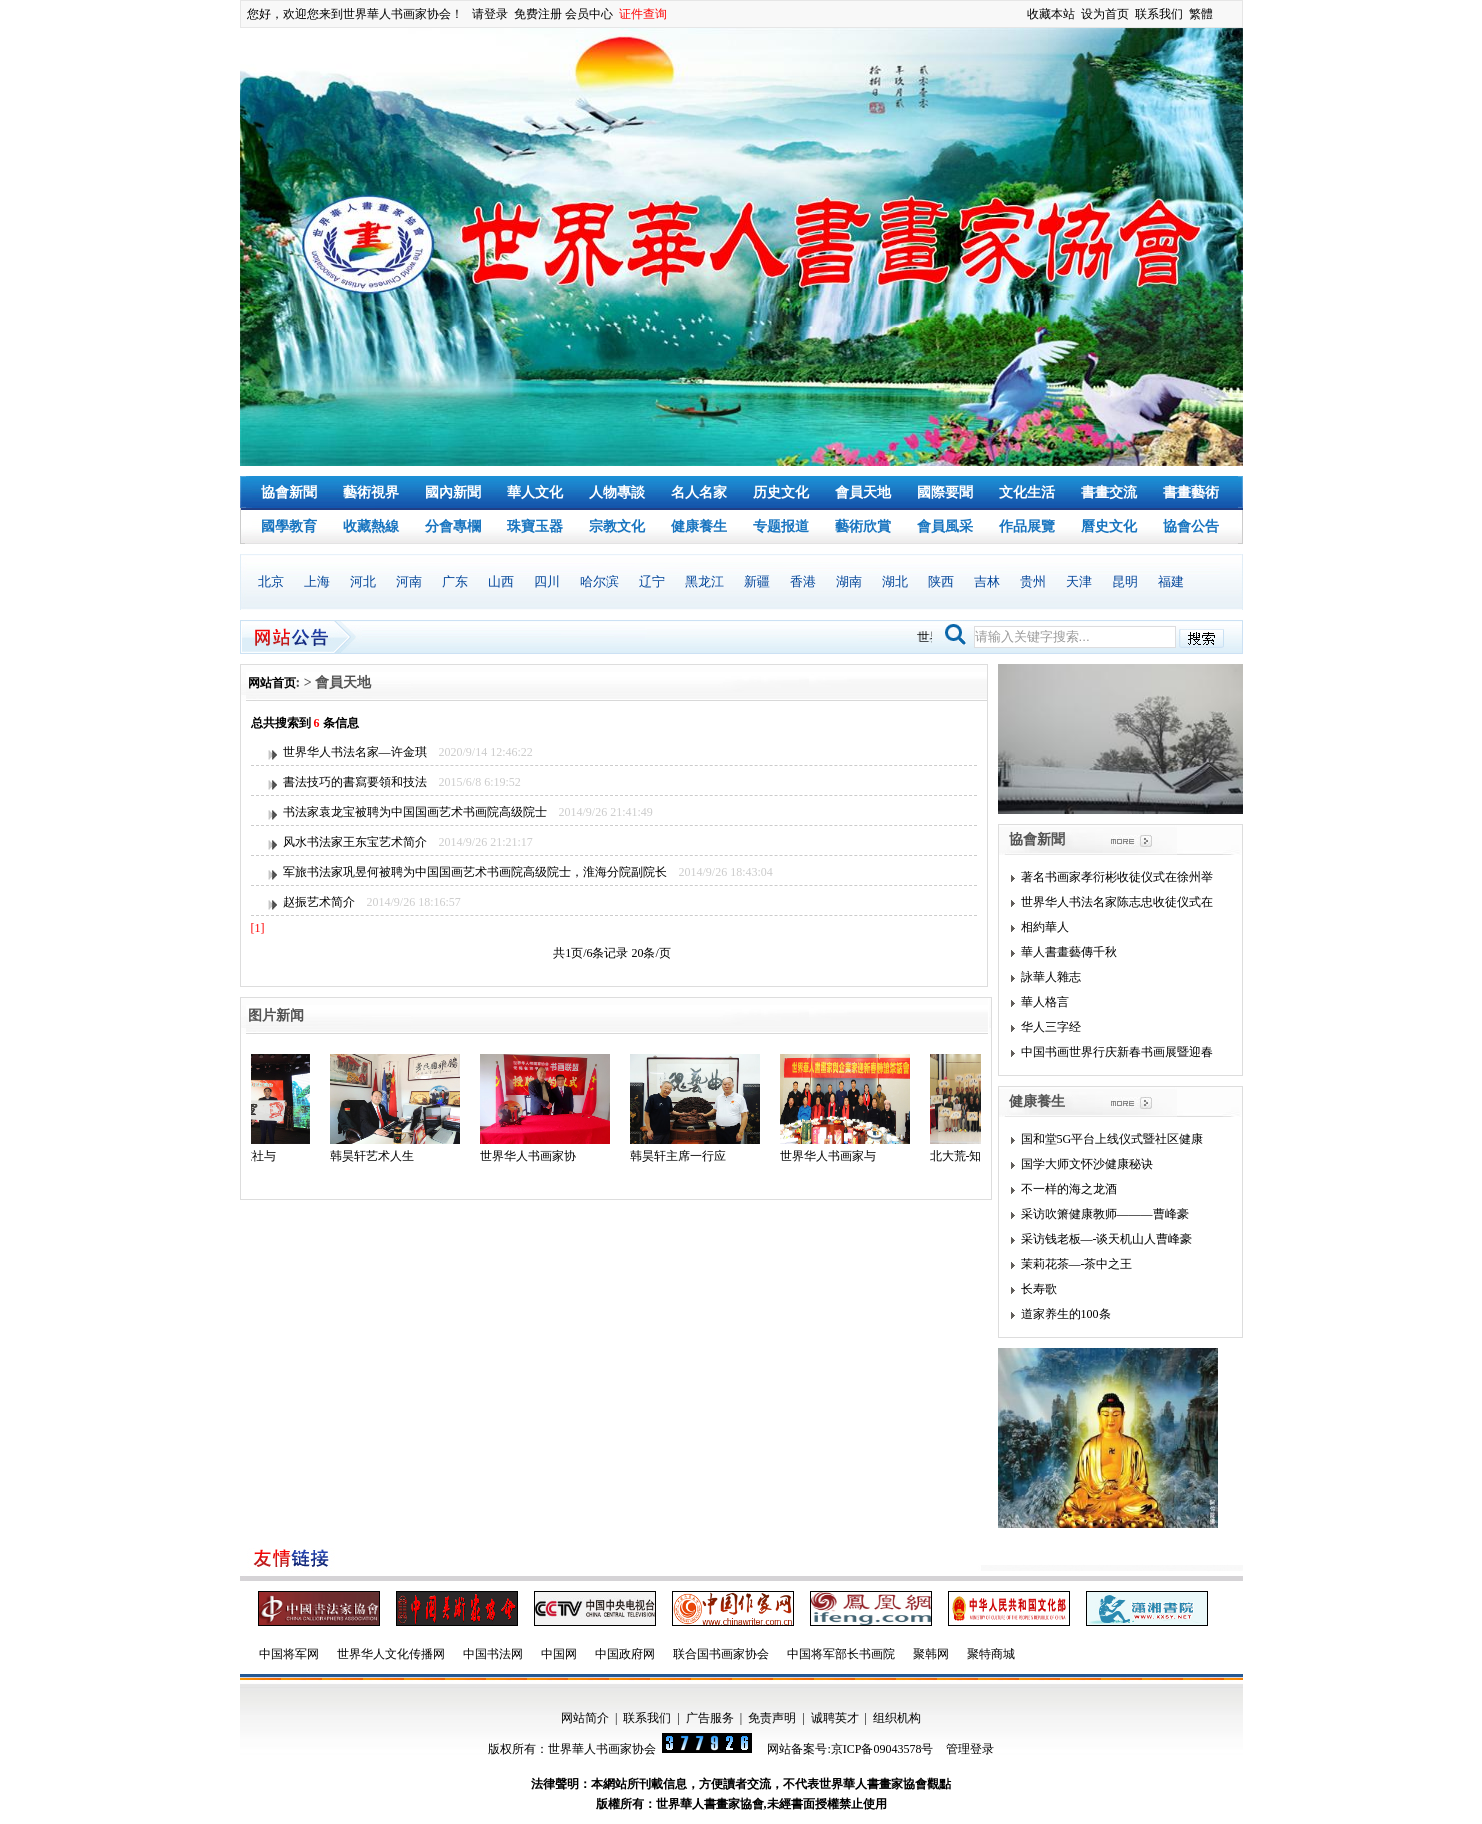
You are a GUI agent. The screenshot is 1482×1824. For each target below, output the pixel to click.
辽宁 (652, 581)
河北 (363, 581)
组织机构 (897, 1718)
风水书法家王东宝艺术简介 (355, 842)
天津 (1079, 581)
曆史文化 (1109, 526)
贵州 (1033, 581)
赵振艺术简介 (319, 902)
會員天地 (863, 492)
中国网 (559, 1654)
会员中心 (589, 14)
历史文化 (781, 492)
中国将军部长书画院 (841, 1654)
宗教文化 (617, 526)
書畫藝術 (1191, 492)
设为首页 (1105, 14)
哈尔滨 (599, 581)
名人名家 (699, 492)
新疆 (757, 581)
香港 (803, 581)
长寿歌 (1039, 1289)
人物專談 (617, 492)
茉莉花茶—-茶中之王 (1077, 1264)
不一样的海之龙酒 (1069, 1189)
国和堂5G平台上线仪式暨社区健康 (1112, 1139)
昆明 (1125, 581)
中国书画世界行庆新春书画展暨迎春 (1117, 1052)
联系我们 (1159, 14)
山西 (501, 581)
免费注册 (538, 14)
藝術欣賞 (863, 526)
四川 (547, 581)
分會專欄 (453, 526)
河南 (409, 581)
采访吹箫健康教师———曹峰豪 (1105, 1214)
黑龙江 (704, 581)
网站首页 (272, 683)
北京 (271, 581)
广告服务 (710, 1718)
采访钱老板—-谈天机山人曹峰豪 (1107, 1239)
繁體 (1201, 14)
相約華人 (1045, 927)
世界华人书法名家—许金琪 (355, 752)
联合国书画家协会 (721, 1654)
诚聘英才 (835, 1718)
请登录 (490, 14)
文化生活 (1027, 492)
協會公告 (1191, 526)
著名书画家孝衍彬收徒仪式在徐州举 (1117, 877)
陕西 (941, 581)
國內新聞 (453, 492)
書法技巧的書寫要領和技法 (355, 782)
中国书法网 (493, 1654)
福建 (1171, 581)
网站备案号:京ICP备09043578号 (850, 1749)
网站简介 (585, 1718)
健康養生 (699, 526)
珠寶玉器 (535, 526)
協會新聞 (289, 492)
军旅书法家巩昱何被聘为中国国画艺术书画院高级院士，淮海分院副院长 (475, 872)
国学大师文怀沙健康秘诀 (1087, 1164)
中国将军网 (289, 1654)
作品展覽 (1027, 526)
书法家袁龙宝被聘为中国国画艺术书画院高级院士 (415, 812)
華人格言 (1045, 1002)
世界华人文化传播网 (391, 1654)
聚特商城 (991, 1654)
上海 (317, 581)
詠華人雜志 (1051, 977)
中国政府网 (625, 1654)
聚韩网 (931, 1654)
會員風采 (945, 526)
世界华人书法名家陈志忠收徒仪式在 (1117, 902)
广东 (455, 581)
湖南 (849, 581)
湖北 (895, 581)
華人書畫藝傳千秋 (1069, 952)
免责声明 (772, 1718)
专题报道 (781, 526)
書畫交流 (1109, 492)
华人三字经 (1051, 1027)
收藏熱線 (371, 526)
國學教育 (289, 526)
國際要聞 (945, 492)
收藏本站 (1051, 14)
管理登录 (970, 1749)
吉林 (987, 581)
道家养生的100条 (1066, 1314)
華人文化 (535, 492)
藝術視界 (371, 492)
